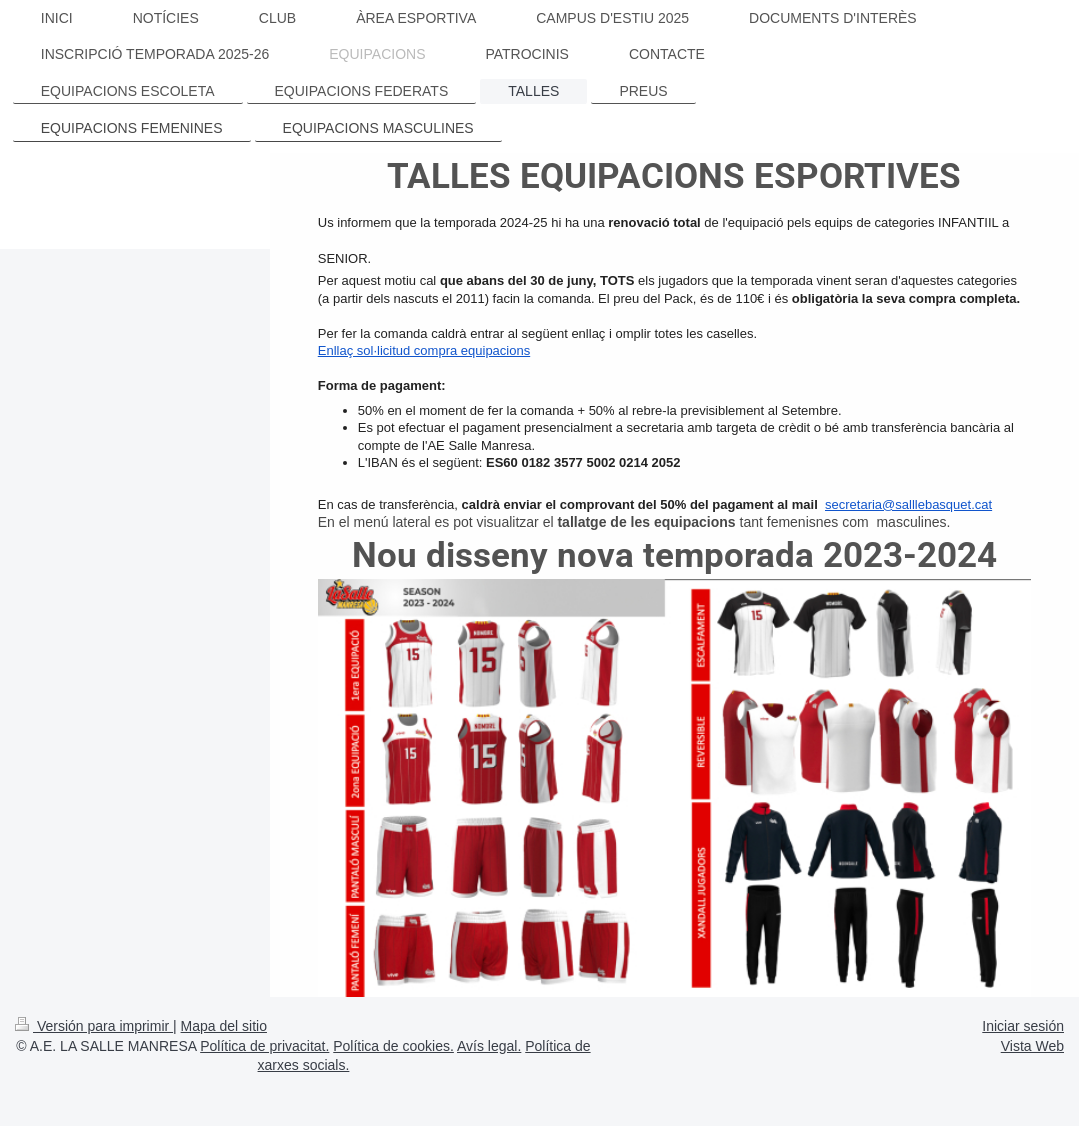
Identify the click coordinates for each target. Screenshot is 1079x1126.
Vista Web (1032, 1046)
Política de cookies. (393, 1046)
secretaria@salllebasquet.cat (908, 504)
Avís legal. (489, 1046)
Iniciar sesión (1023, 1026)
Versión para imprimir (94, 1026)
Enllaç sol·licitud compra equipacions (424, 350)
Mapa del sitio (224, 1026)
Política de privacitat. (264, 1046)
